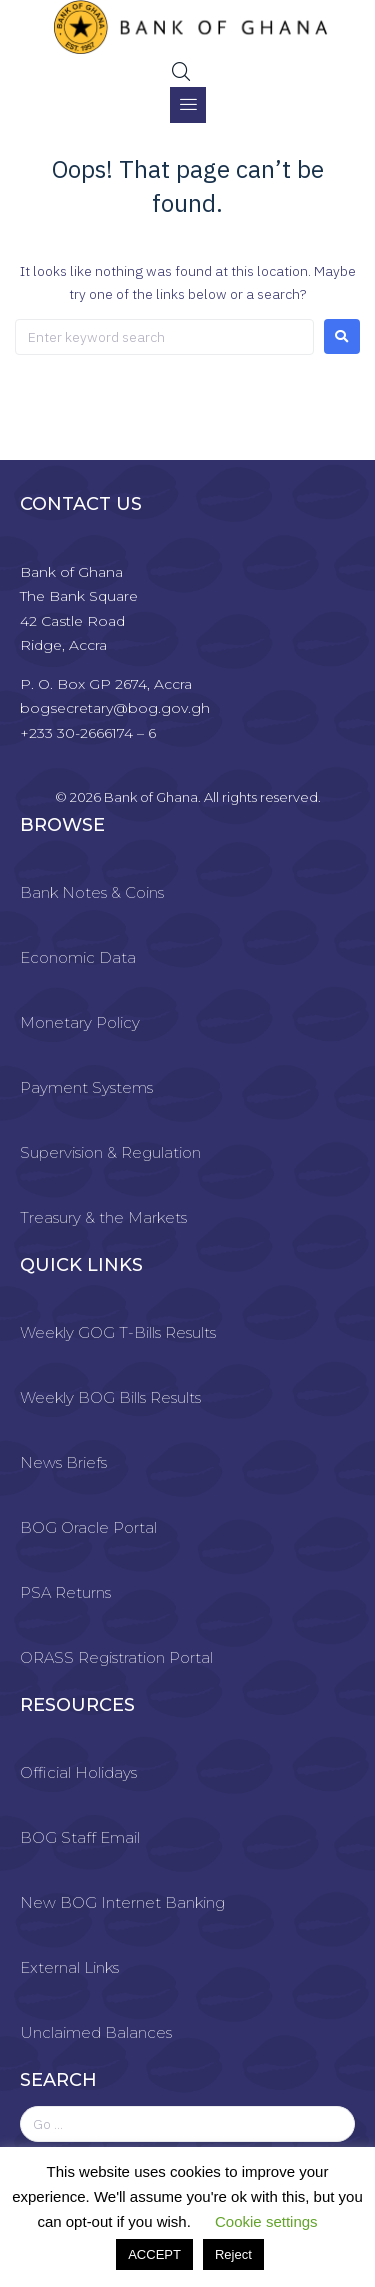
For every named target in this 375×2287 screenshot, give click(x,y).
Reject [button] (233, 2254)
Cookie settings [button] (266, 2221)
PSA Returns (65, 1592)
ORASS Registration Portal (116, 1657)
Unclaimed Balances (96, 2032)
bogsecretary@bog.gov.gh (115, 708)
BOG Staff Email (80, 1837)
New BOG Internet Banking (122, 1902)
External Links (69, 1967)
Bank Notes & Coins (92, 892)
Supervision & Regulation (110, 1152)
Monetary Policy (80, 1022)
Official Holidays (78, 1772)
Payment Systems (86, 1087)
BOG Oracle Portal (88, 1527)
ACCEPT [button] (154, 2254)
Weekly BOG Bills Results (110, 1397)
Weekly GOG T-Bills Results (118, 1332)
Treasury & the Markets (103, 1217)
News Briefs (63, 1462)
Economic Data (78, 957)
